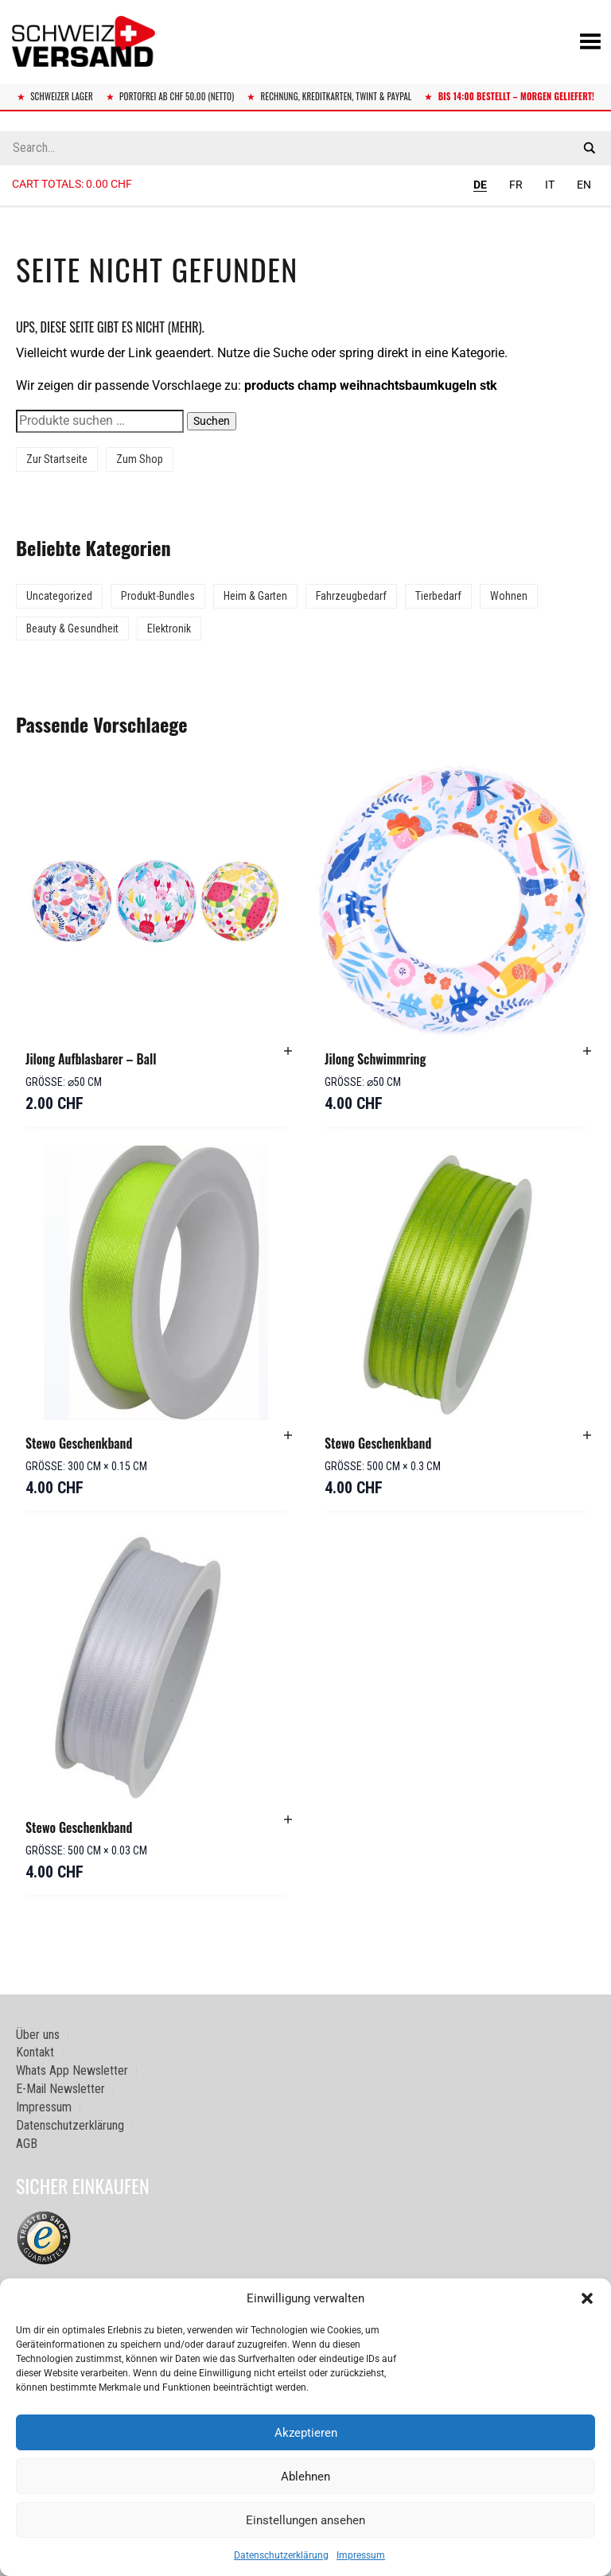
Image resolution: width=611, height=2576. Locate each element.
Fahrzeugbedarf (351, 596)
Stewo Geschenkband (78, 1443)
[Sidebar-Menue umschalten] (305, 207)
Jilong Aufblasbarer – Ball (90, 1058)
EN (584, 184)
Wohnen (508, 596)
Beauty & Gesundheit (72, 628)
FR (516, 184)
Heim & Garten (255, 596)
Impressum (361, 2555)
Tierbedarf (438, 596)
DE (480, 184)
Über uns (38, 2034)
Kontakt (35, 2052)
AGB (26, 2143)
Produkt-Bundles (158, 596)
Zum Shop (139, 459)
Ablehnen (305, 2476)
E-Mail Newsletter (60, 2088)
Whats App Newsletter (72, 2070)
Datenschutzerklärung (281, 2555)
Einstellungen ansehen (305, 2520)
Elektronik (169, 628)
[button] (587, 2298)
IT (550, 184)
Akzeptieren (305, 2433)
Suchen (211, 420)
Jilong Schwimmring (375, 1058)
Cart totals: (72, 183)
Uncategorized (59, 596)
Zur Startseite (57, 459)
